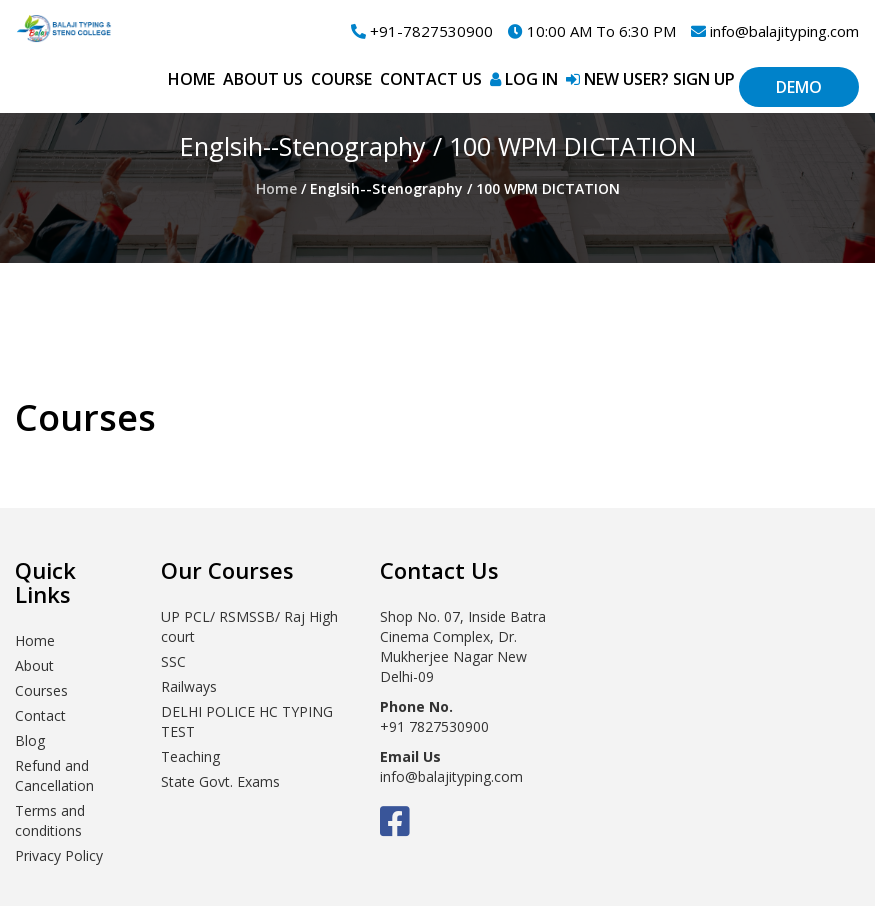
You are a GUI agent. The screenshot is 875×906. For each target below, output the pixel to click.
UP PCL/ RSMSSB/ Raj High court (249, 626)
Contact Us (431, 79)
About (34, 665)
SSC (173, 661)
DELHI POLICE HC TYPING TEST (247, 721)
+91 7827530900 (434, 726)
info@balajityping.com (775, 31)
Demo (799, 87)
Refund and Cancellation (54, 775)
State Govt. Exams (220, 781)
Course (341, 79)
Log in (524, 79)
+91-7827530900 (422, 31)
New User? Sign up (650, 79)
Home (191, 79)
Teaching (190, 756)
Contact (40, 715)
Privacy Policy (59, 855)
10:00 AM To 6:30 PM (592, 31)
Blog (30, 740)
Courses (41, 690)
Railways (189, 686)
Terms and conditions (50, 820)
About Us (263, 79)
